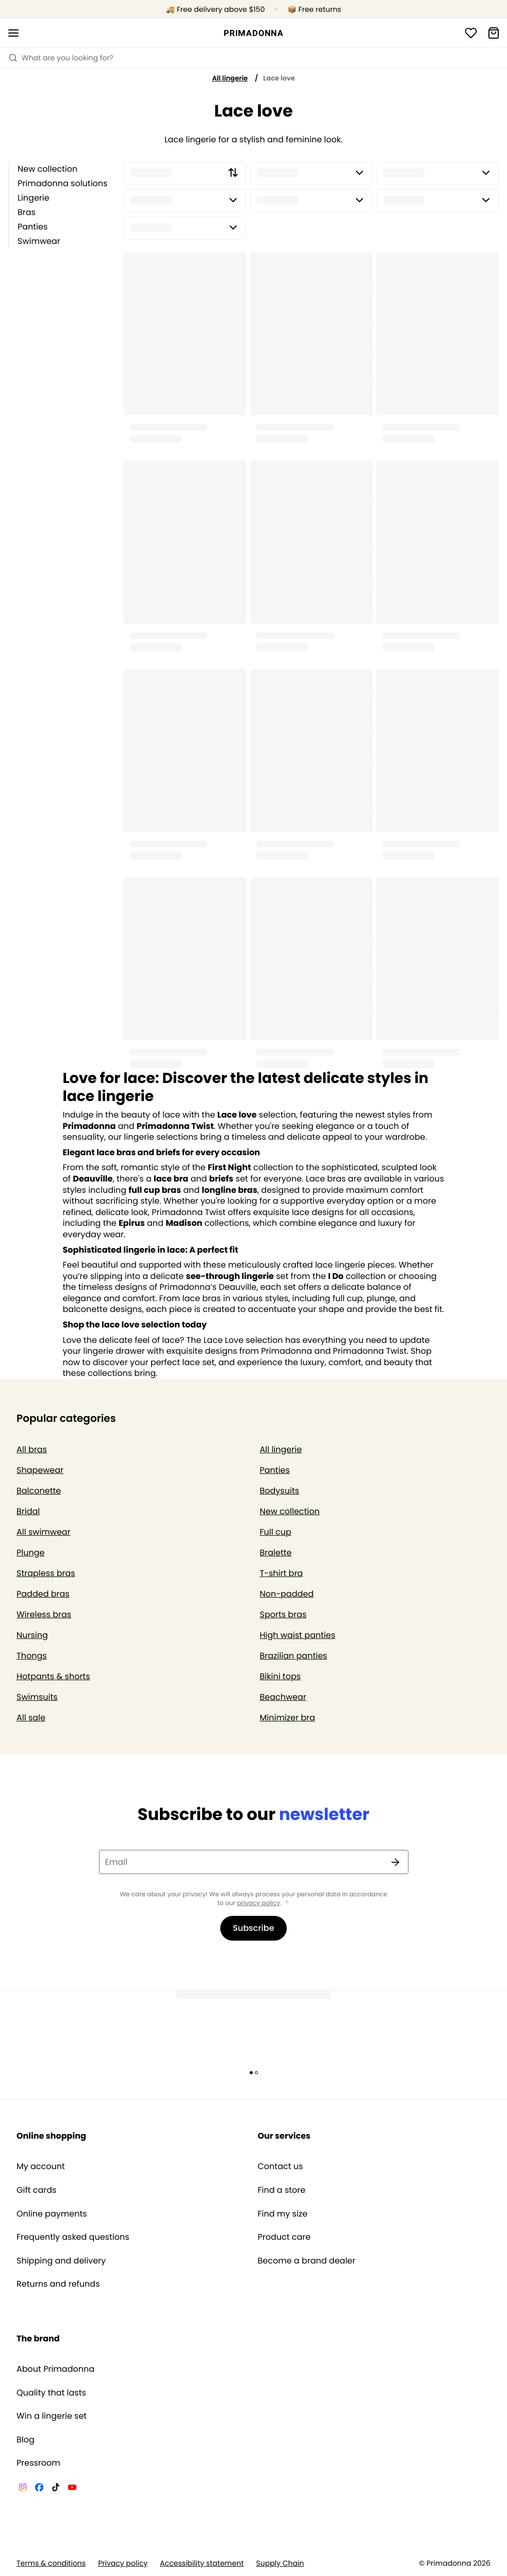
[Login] (471, 33)
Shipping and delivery (61, 2261)
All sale (31, 1718)
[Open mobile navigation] (13, 33)
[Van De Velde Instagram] (23, 2489)
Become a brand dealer (307, 2261)
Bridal (28, 1511)
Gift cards (36, 2190)
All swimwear (44, 1532)
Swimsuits (37, 1697)
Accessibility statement (201, 2563)
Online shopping (51, 2136)
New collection (47, 169)
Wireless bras (44, 1614)
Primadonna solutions (62, 183)
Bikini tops (280, 1676)
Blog (26, 2440)
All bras (32, 1449)
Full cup (275, 1532)
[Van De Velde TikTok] (56, 2489)
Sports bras (283, 1614)
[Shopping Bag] (493, 33)
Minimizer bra (287, 1718)
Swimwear (39, 241)
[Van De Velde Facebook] (39, 2489)
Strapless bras (46, 1573)
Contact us (280, 2166)
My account (41, 2166)
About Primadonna (55, 2369)
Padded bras (43, 1594)
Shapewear (40, 1470)
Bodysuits (280, 1491)
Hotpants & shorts (53, 1676)
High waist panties (298, 1635)
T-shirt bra (281, 1573)
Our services (284, 2136)
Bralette (276, 1552)
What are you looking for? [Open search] (60, 58)
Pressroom (38, 2463)
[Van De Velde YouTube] (72, 2489)
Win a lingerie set (52, 2416)
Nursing (32, 1635)
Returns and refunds (58, 2284)
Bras (27, 212)
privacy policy (258, 1903)
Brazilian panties (294, 1656)
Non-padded (287, 1594)
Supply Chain (280, 2563)
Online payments (52, 2214)
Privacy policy (123, 2563)
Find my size (283, 2214)
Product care (284, 2237)
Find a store (282, 2190)
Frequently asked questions (73, 2237)
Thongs (32, 1656)
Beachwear (283, 1697)
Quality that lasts (51, 2393)
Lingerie (34, 198)
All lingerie (230, 78)
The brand (38, 2338)
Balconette (39, 1491)
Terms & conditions (51, 2563)
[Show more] (287, 1903)
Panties (32, 227)
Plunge (30, 1552)
